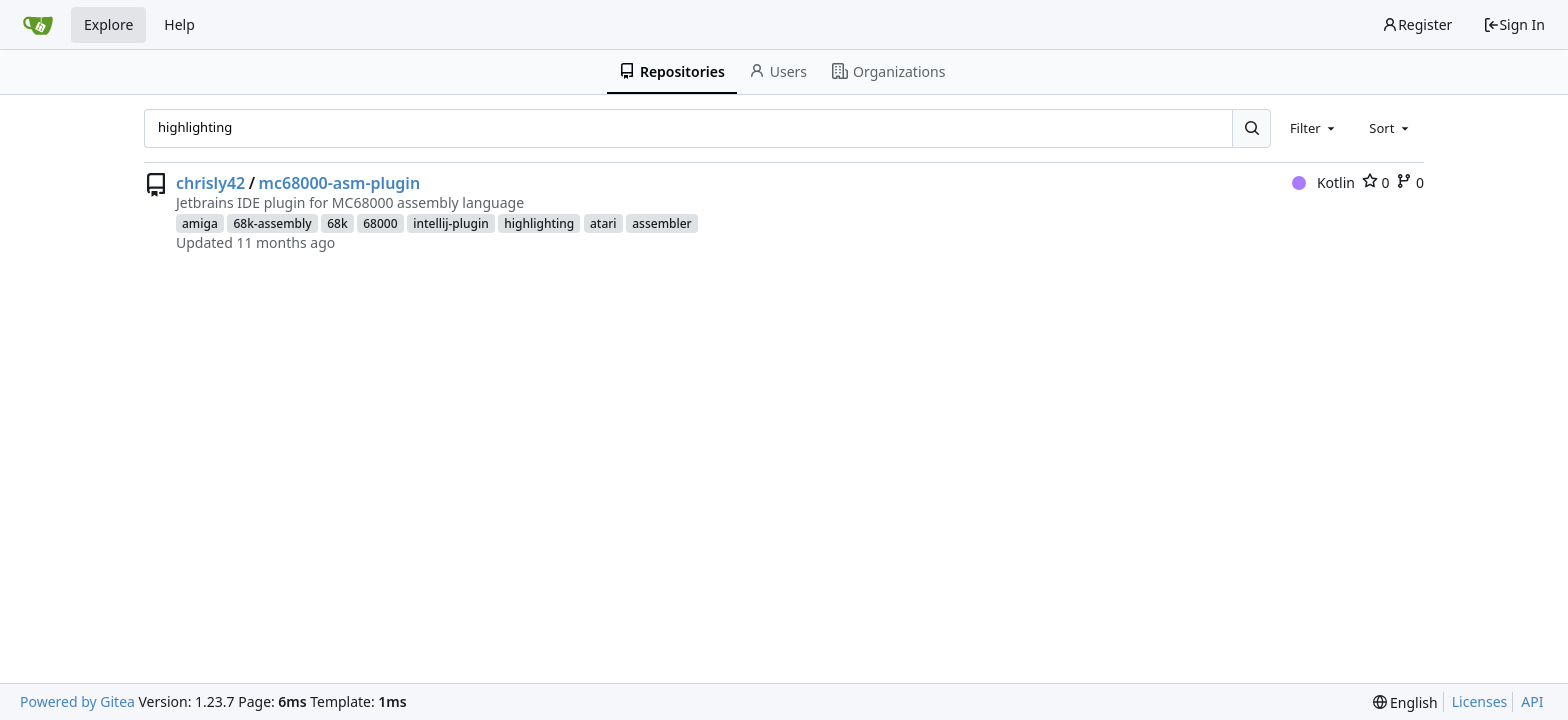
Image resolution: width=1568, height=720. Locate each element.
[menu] (1405, 702)
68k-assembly (272, 223)
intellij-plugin (450, 223)
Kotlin (1323, 182)
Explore (108, 24)
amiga (200, 223)
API (1532, 701)
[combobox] (1314, 128)
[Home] (38, 25)
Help (179, 24)
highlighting (539, 223)
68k (337, 223)
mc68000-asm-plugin (340, 183)
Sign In (1514, 24)
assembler (661, 223)
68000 (380, 223)
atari (603, 223)
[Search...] (1251, 128)
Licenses (1480, 701)
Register (1417, 24)
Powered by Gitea (77, 701)
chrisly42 (210, 183)
